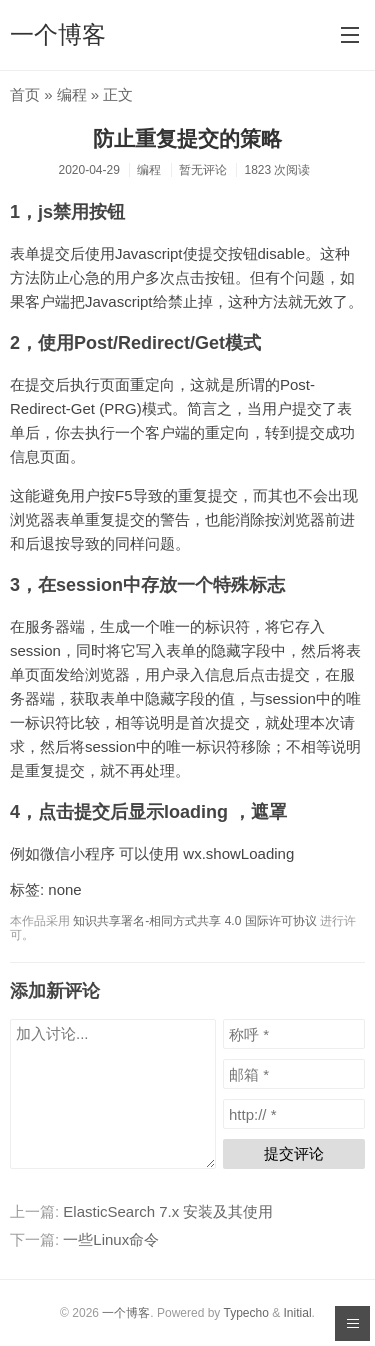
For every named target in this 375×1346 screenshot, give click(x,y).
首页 (25, 94)
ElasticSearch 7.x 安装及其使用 (168, 1211)
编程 (72, 94)
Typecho (245, 1313)
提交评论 (294, 1153)
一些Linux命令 (111, 1239)
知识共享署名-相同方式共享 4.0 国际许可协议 (194, 921)
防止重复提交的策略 (187, 138)
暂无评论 (203, 170)
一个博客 (58, 34)
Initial (298, 1313)
